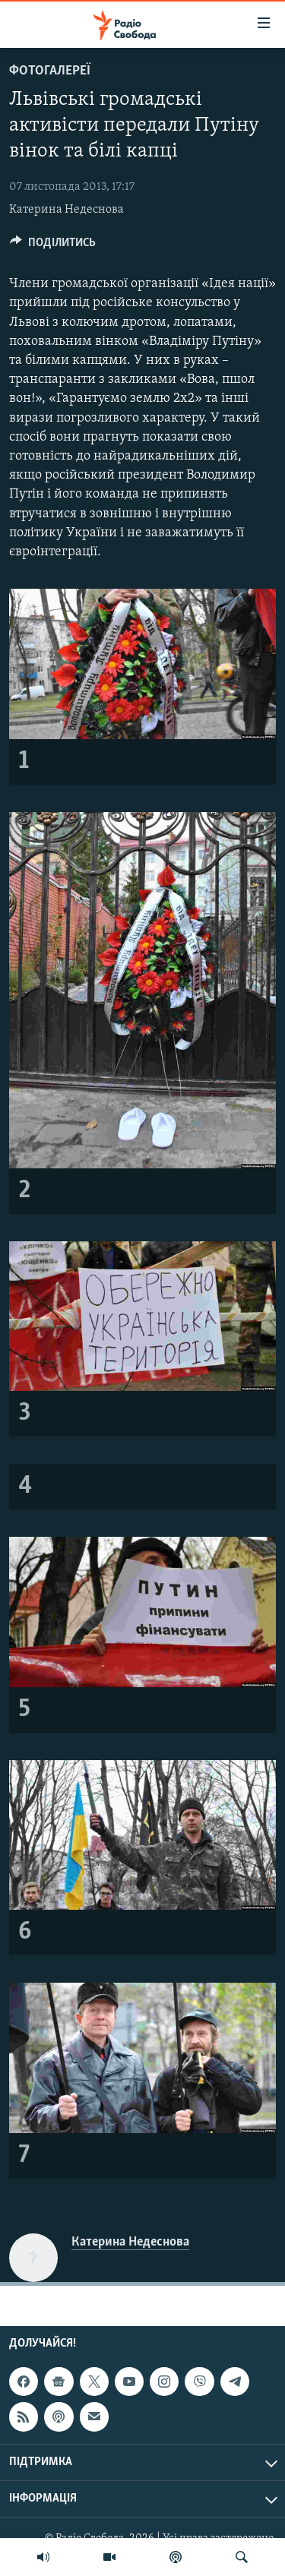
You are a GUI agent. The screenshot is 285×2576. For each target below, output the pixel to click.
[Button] (53, 246)
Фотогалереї (49, 71)
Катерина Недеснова (66, 210)
